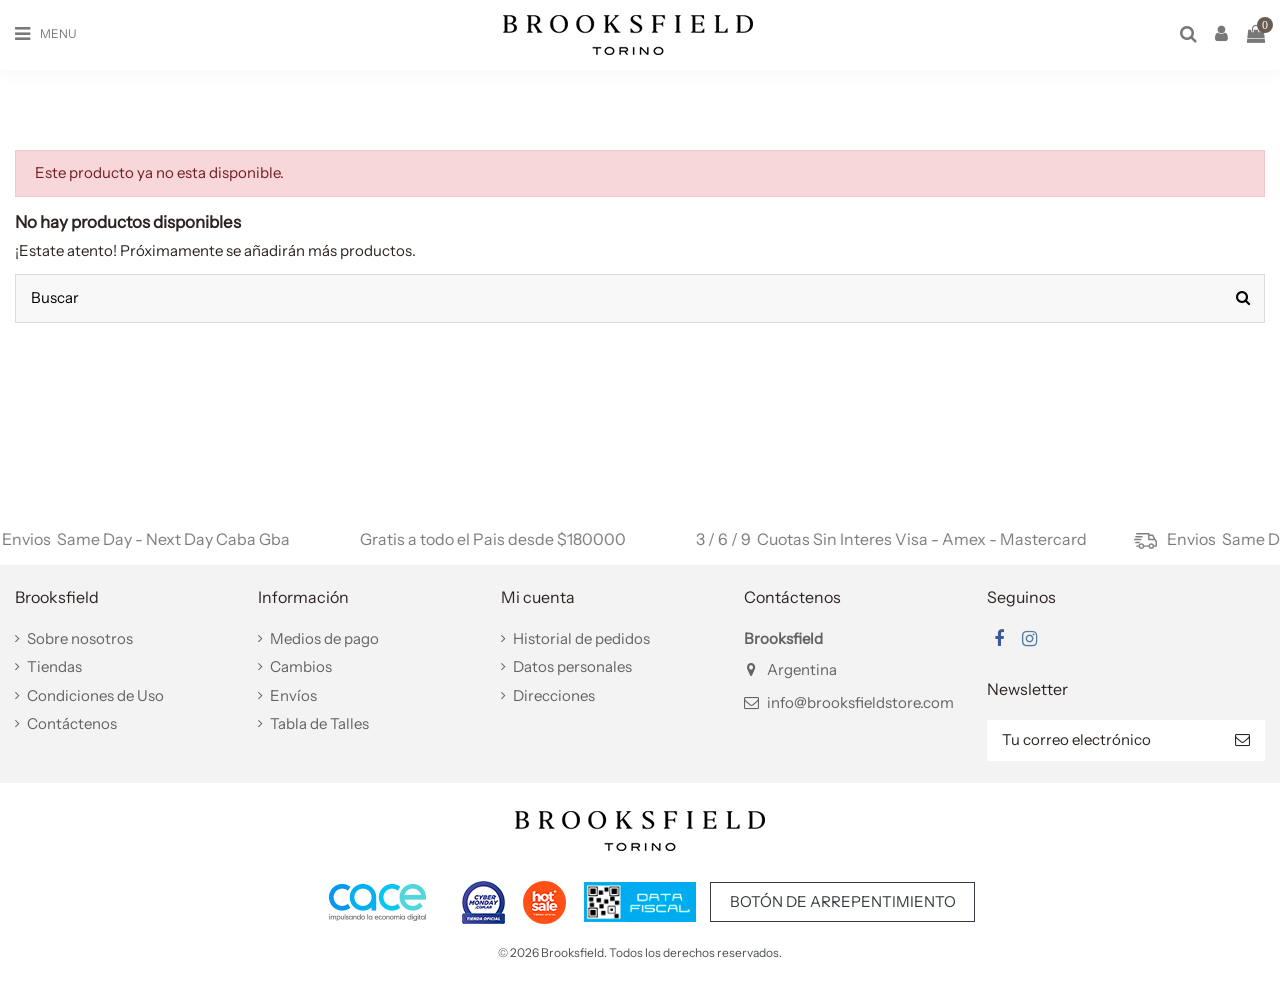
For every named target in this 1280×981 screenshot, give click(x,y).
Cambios (301, 666)
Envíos (293, 695)
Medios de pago (324, 638)
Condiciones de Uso (95, 695)
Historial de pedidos (581, 638)
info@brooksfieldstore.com (860, 702)
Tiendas (54, 666)
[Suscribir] (1242, 740)
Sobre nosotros (80, 638)
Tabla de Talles (319, 723)
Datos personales (572, 666)
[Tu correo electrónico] (1103, 740)
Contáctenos (72, 723)
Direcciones (554, 695)
